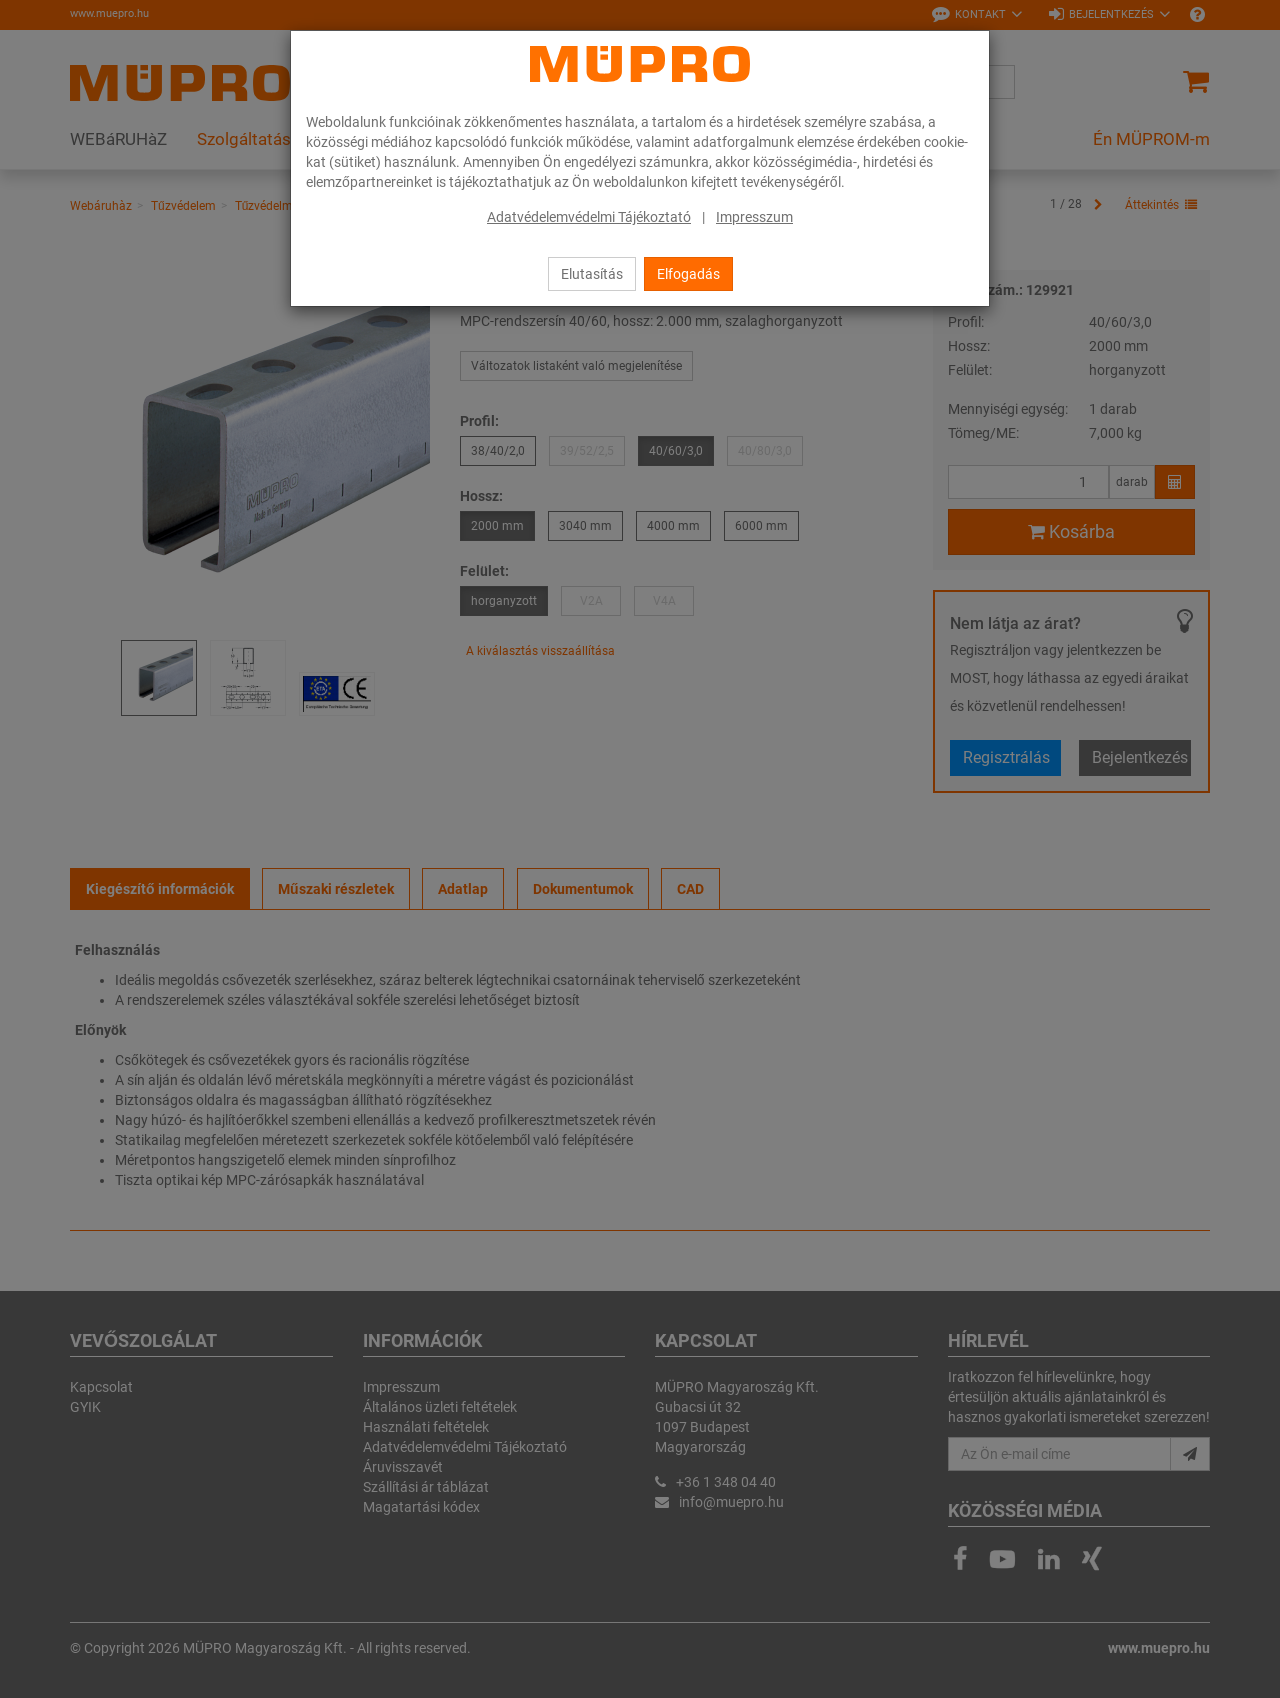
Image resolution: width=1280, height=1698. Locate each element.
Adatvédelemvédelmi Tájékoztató (589, 217)
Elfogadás (688, 274)
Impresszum (754, 217)
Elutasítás (592, 274)
